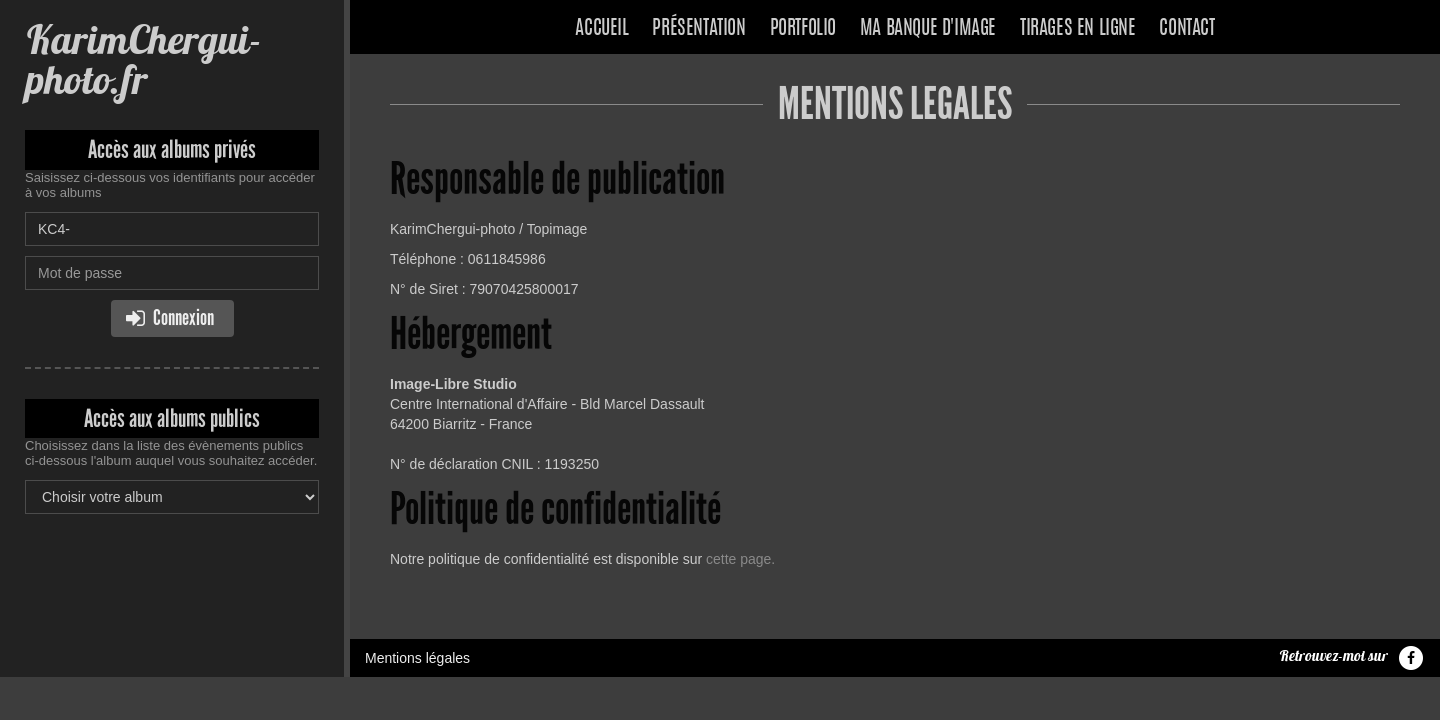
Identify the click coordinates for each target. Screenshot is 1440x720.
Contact (1186, 29)
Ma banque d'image (928, 29)
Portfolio (803, 29)
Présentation (698, 29)
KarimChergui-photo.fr (143, 59)
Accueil (601, 29)
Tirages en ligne (1078, 29)
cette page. (740, 559)
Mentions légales (417, 658)
